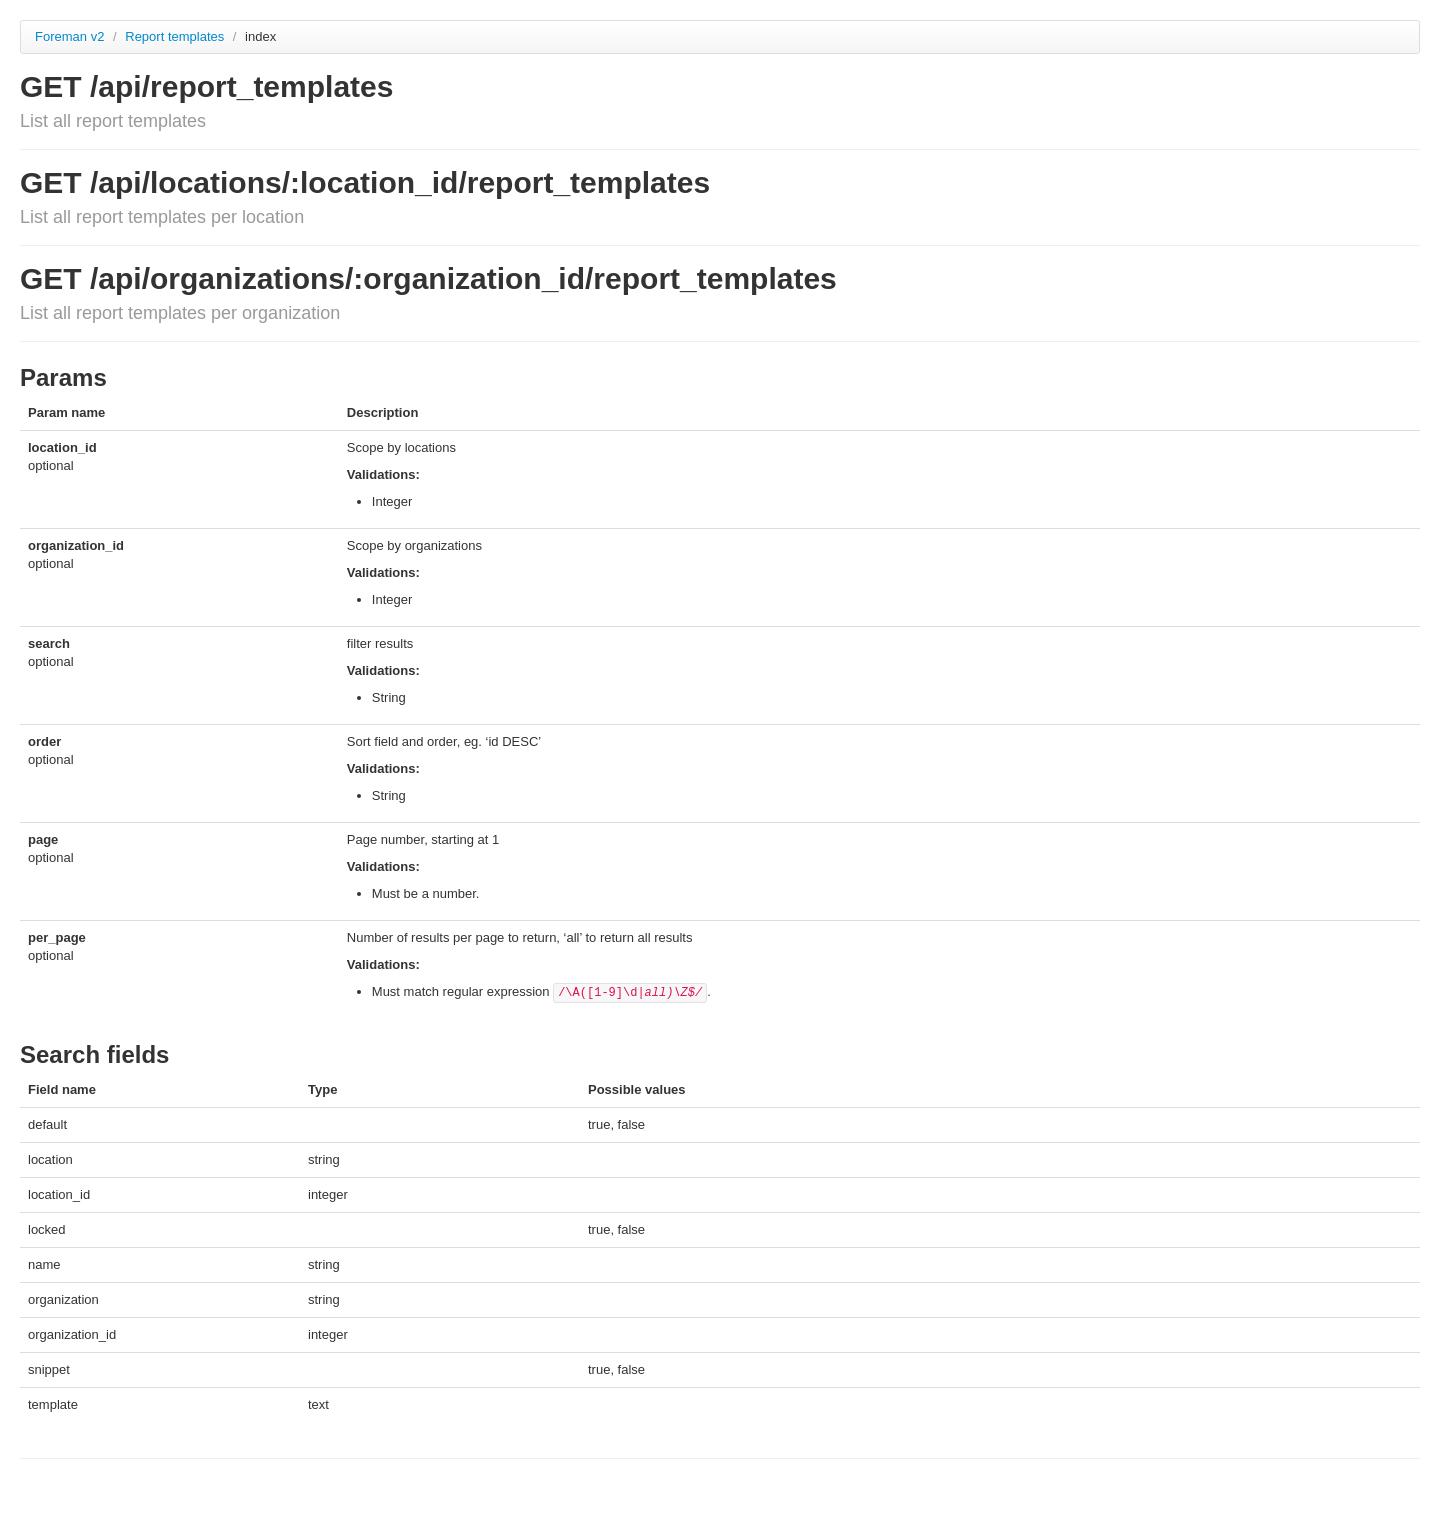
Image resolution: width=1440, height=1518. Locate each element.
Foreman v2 (69, 36)
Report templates (176, 36)
